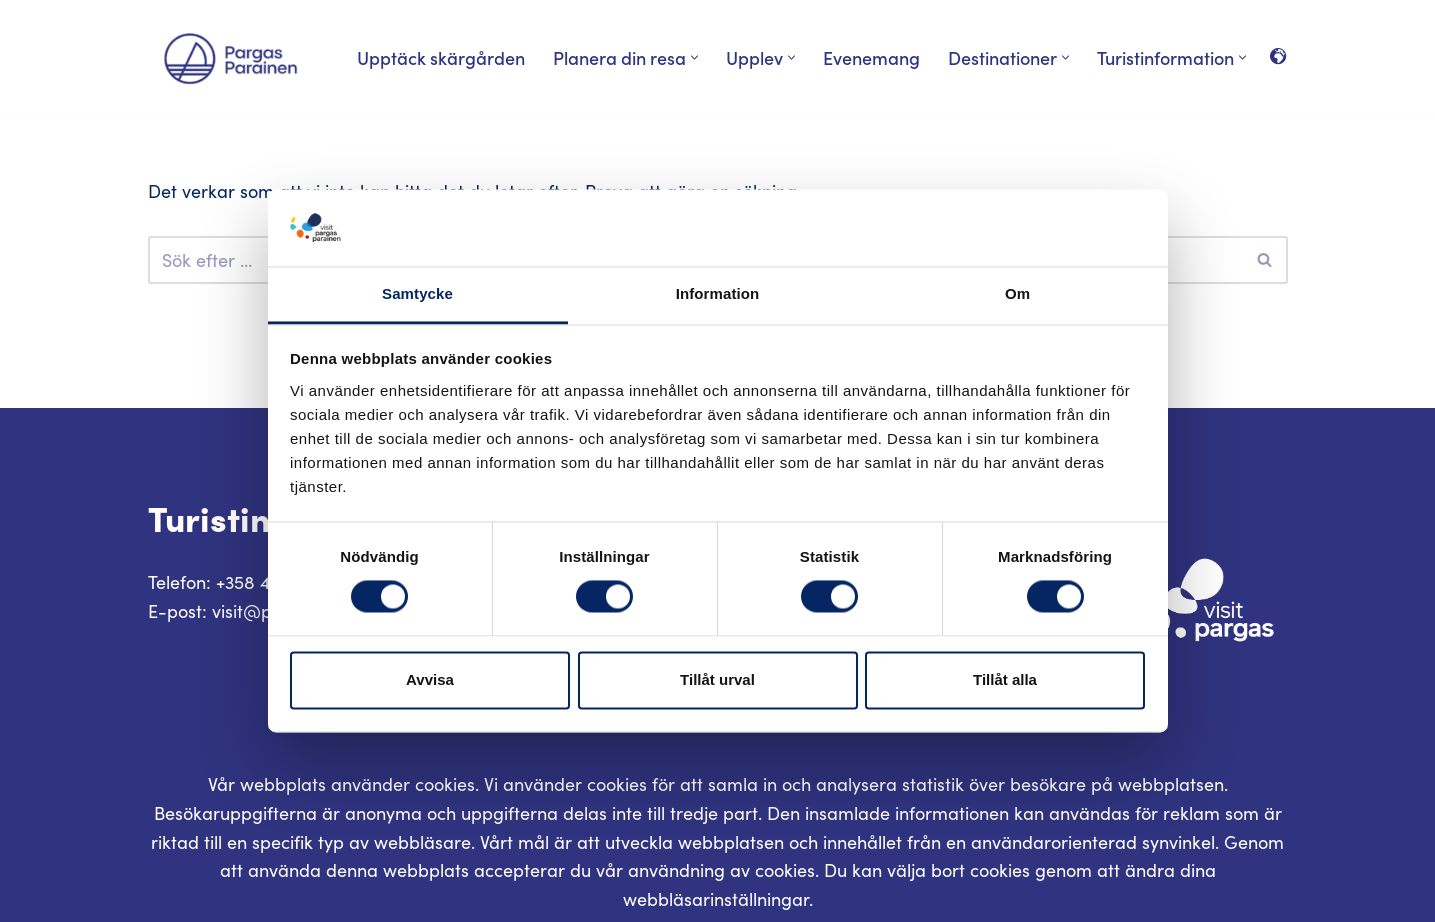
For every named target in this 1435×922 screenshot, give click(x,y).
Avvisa (430, 679)
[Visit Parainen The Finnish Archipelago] (230, 58)
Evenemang (871, 57)
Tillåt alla (1005, 679)
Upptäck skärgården (441, 57)
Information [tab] (718, 293)
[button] (694, 57)
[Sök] (1265, 260)
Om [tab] (1017, 293)
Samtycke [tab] (417, 293)
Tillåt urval (717, 679)
